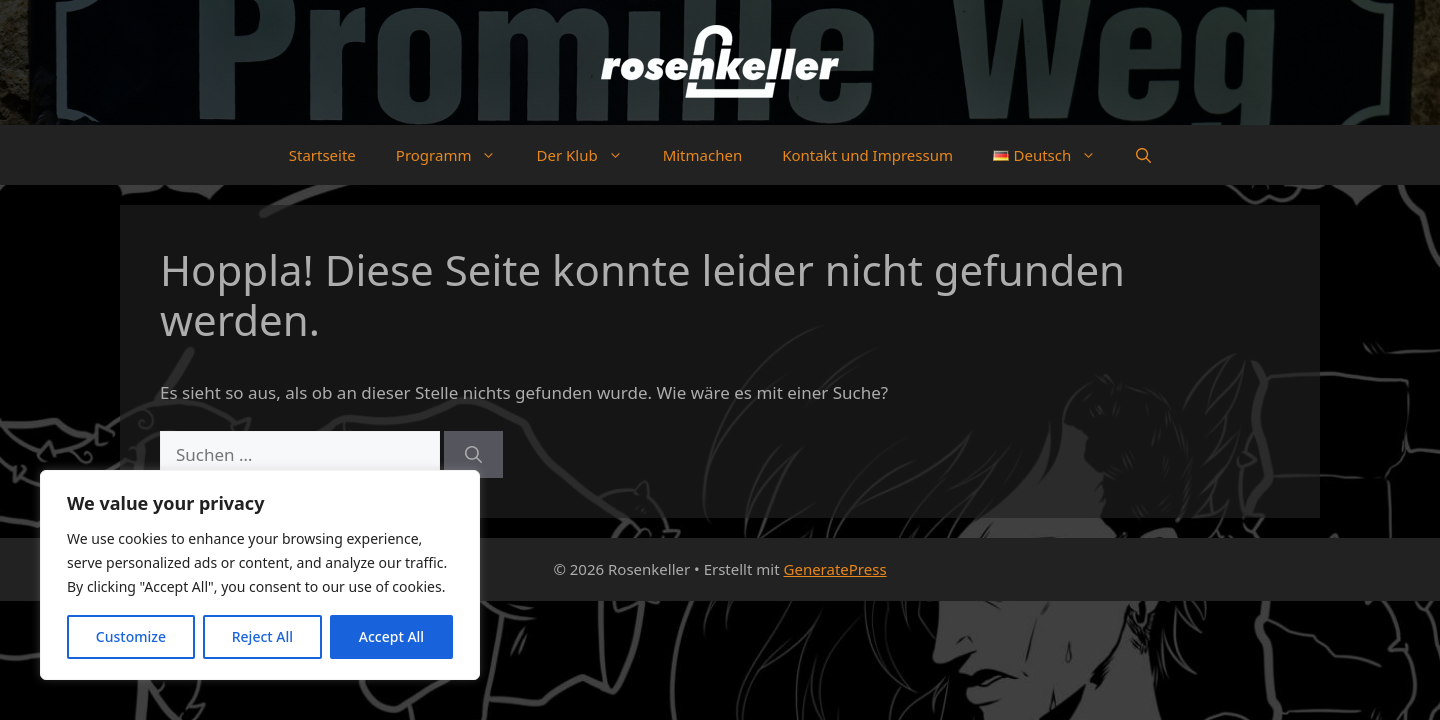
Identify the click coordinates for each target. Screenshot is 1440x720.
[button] (1143, 155)
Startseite (322, 155)
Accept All (391, 636)
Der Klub (589, 155)
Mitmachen (703, 155)
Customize (131, 636)
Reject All (262, 636)
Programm (456, 155)
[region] (260, 575)
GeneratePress (835, 569)
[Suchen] (473, 455)
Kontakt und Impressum (867, 155)
